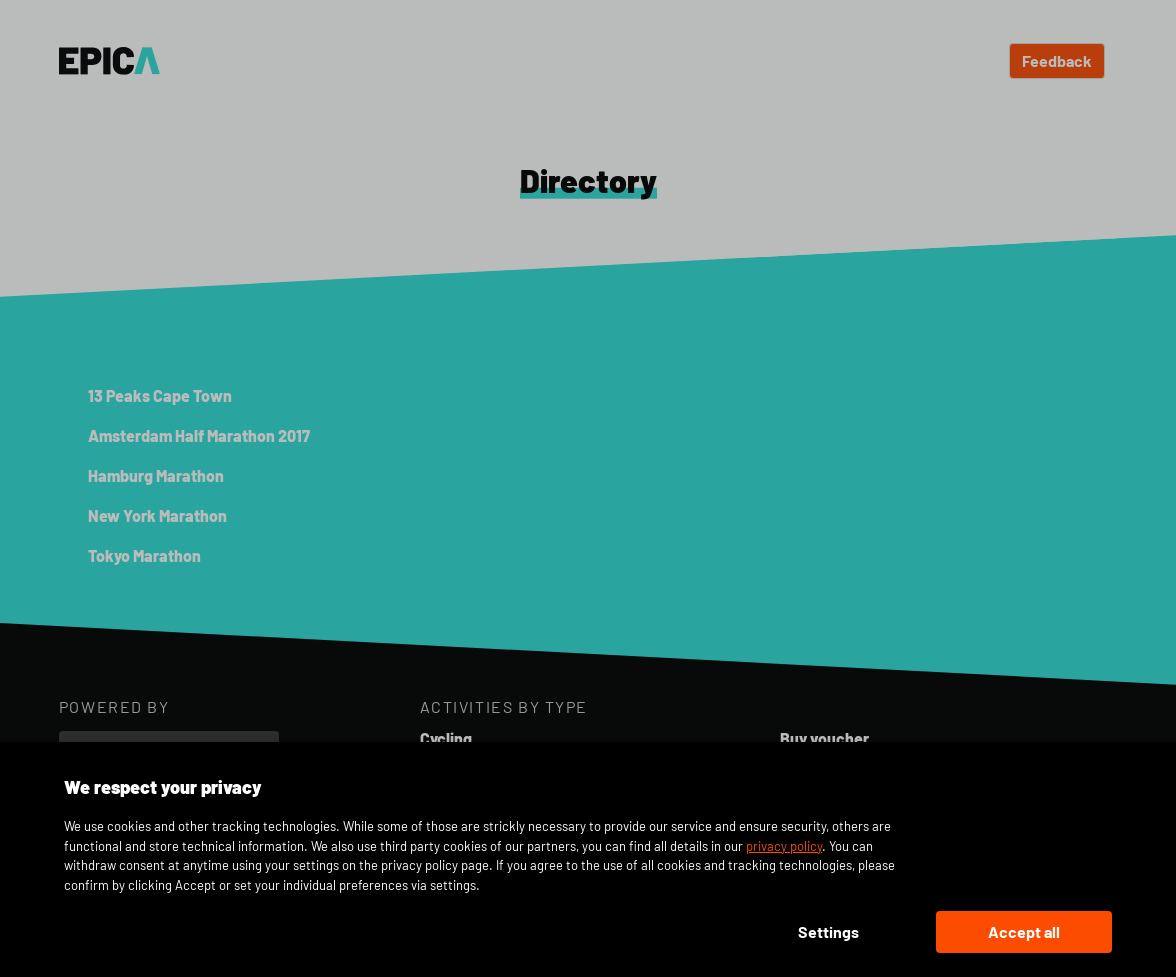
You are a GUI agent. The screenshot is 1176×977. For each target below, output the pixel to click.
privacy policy (784, 846)
